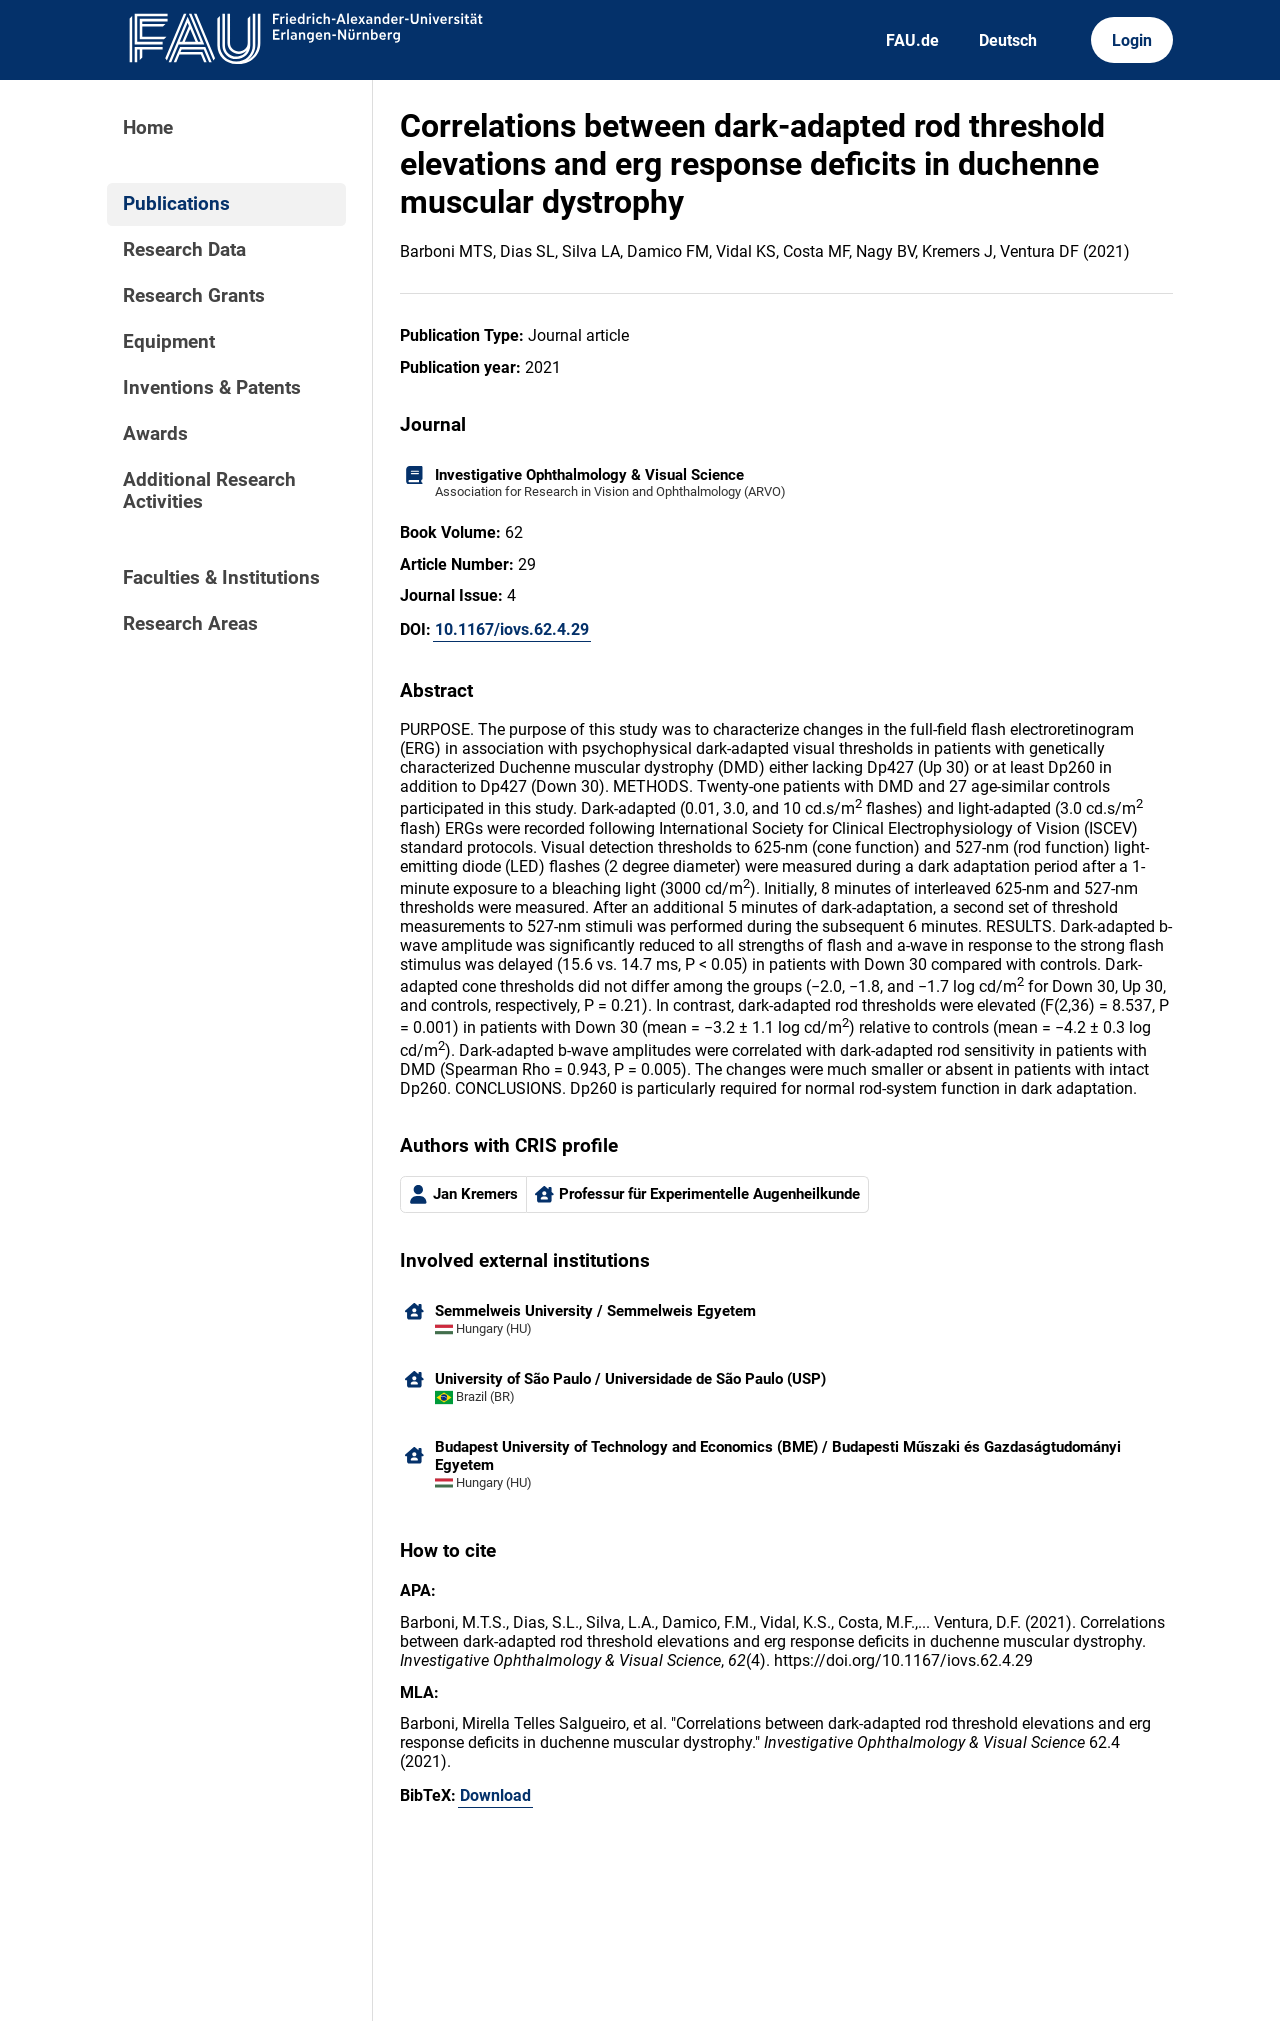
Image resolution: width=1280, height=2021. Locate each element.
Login (1132, 40)
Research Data (184, 250)
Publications (176, 204)
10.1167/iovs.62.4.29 (512, 629)
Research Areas (190, 624)
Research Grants (194, 296)
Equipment (169, 342)
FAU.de (912, 40)
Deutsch (1008, 40)
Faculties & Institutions (221, 578)
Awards (155, 434)
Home (148, 128)
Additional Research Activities (209, 491)
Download (495, 1795)
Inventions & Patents (212, 388)
